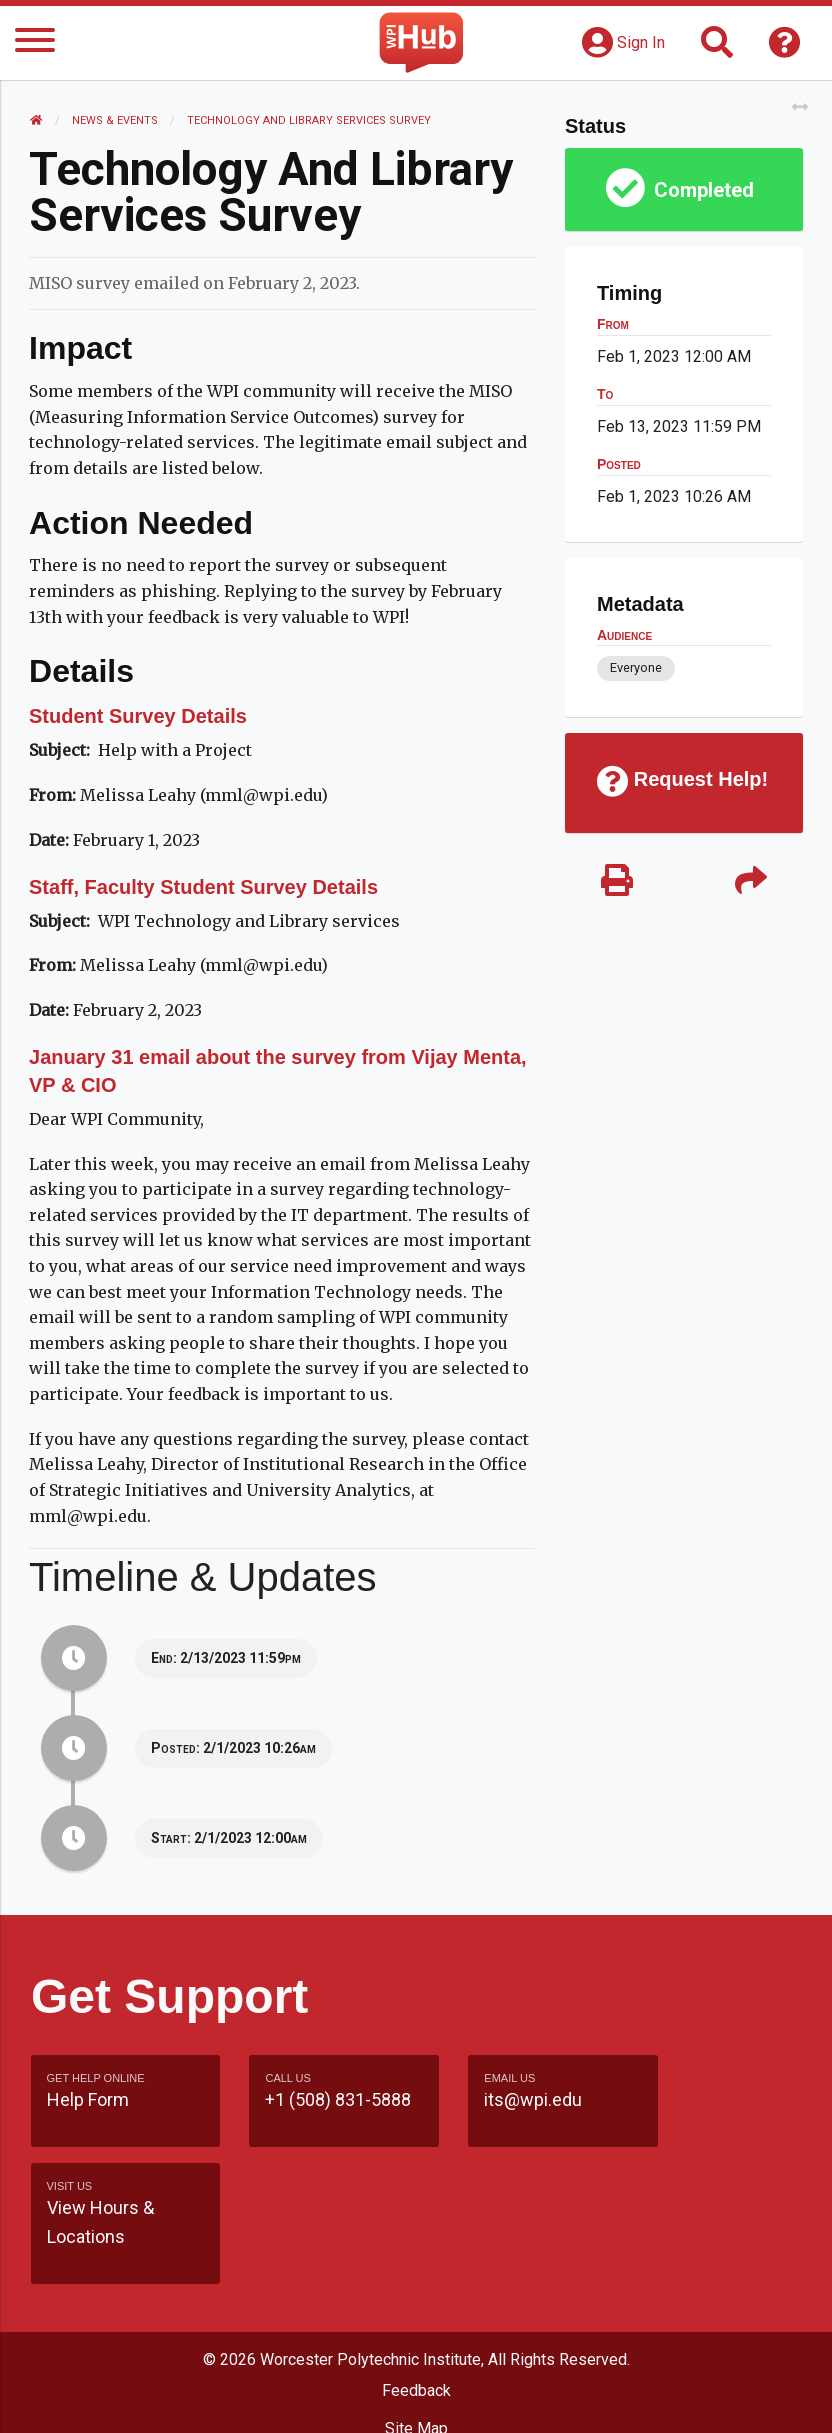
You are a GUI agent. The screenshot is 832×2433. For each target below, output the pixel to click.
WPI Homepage (416, 2358)
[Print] (617, 882)
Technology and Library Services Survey (310, 120)
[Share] (750, 882)
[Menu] (35, 43)
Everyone (635, 667)
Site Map (416, 2320)
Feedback (416, 2282)
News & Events (116, 120)
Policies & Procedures (416, 2397)
